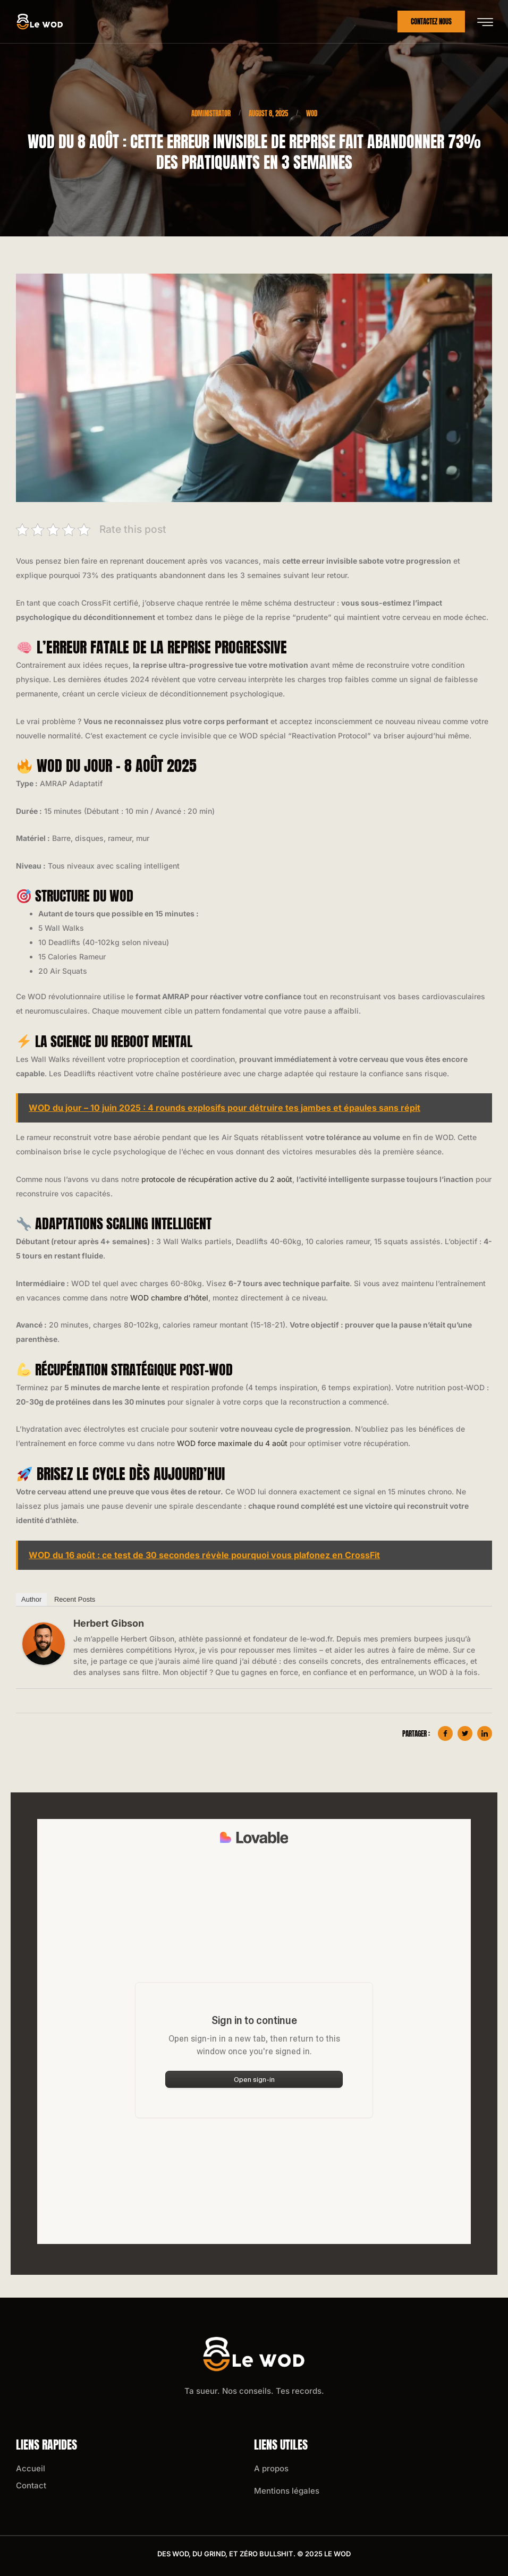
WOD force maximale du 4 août (232, 1443)
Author (31, 1599)
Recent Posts (74, 1599)
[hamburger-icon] (485, 22)
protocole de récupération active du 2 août (216, 1179)
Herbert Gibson (108, 1623)
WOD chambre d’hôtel (169, 1297)
